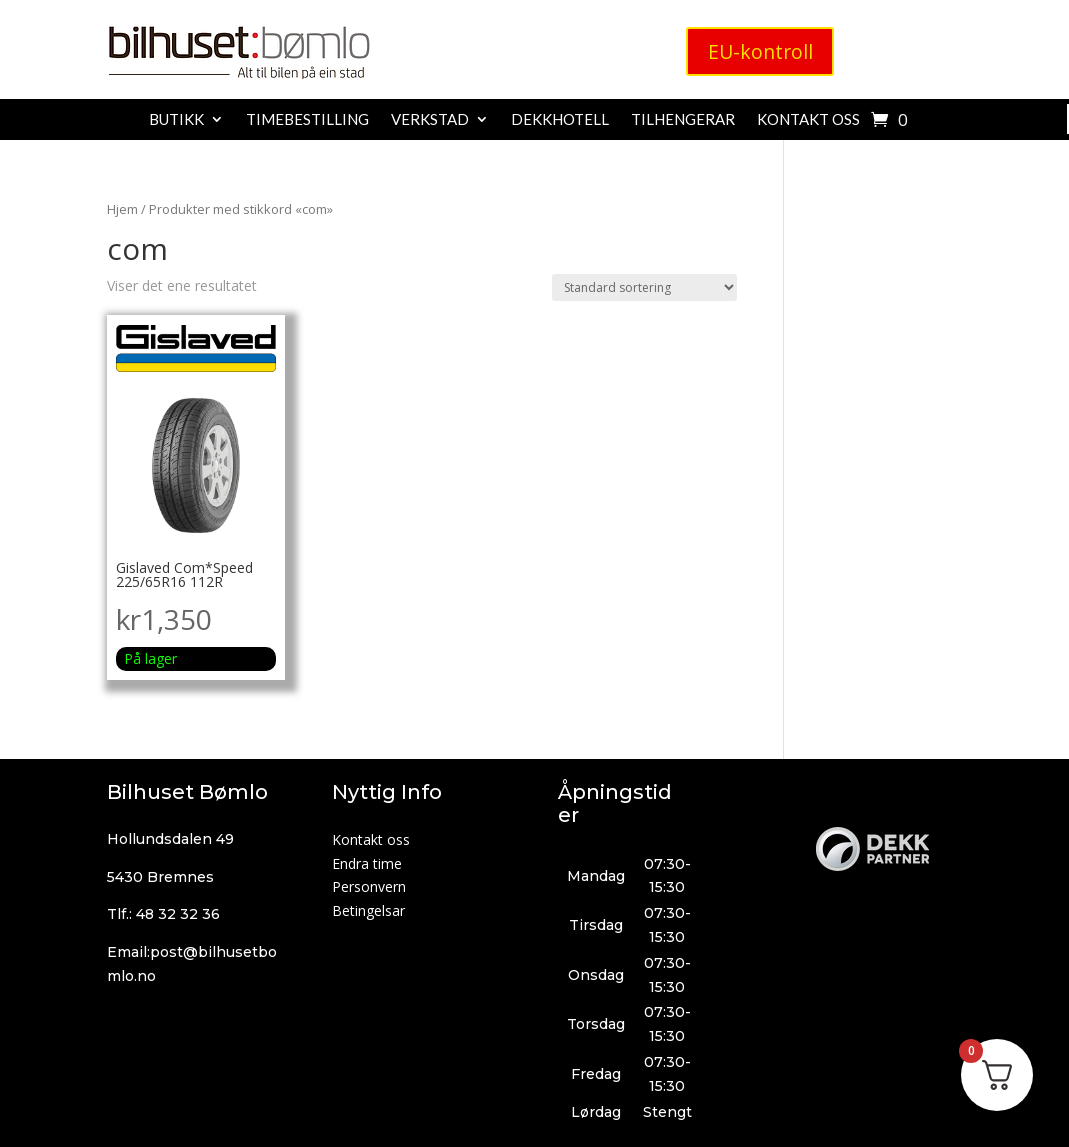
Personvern (369, 886)
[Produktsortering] (644, 287)
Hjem (122, 209)
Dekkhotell (560, 120)
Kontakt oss (808, 120)
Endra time (367, 863)
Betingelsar (368, 910)
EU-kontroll (760, 51)
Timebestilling (307, 120)
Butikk (176, 120)
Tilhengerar (683, 120)
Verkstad (430, 120)
